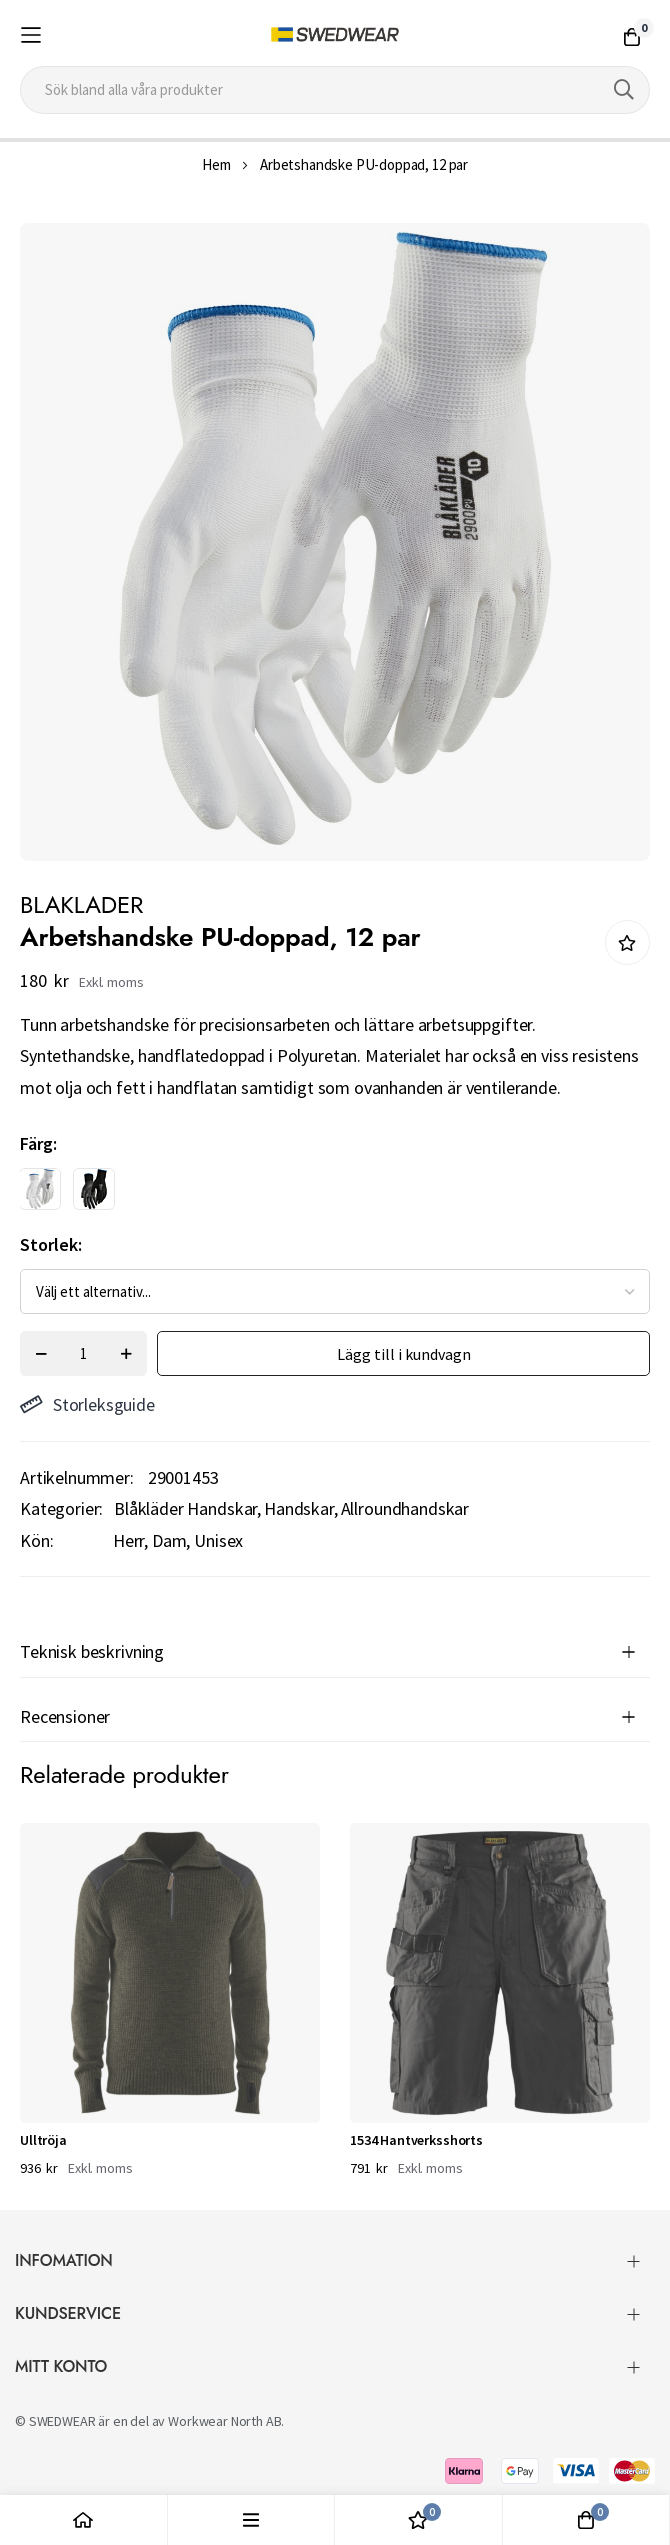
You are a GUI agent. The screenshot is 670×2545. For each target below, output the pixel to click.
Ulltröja (43, 2140)
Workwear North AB (224, 2421)
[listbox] (317, 1194)
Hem (216, 164)
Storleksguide (87, 1404)
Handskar (299, 1508)
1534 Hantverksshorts (416, 2140)
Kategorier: (61, 1508)
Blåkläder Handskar (185, 1508)
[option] (40, 1189)
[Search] (624, 90)
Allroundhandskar (405, 1508)
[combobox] (335, 90)
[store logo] (335, 35)
